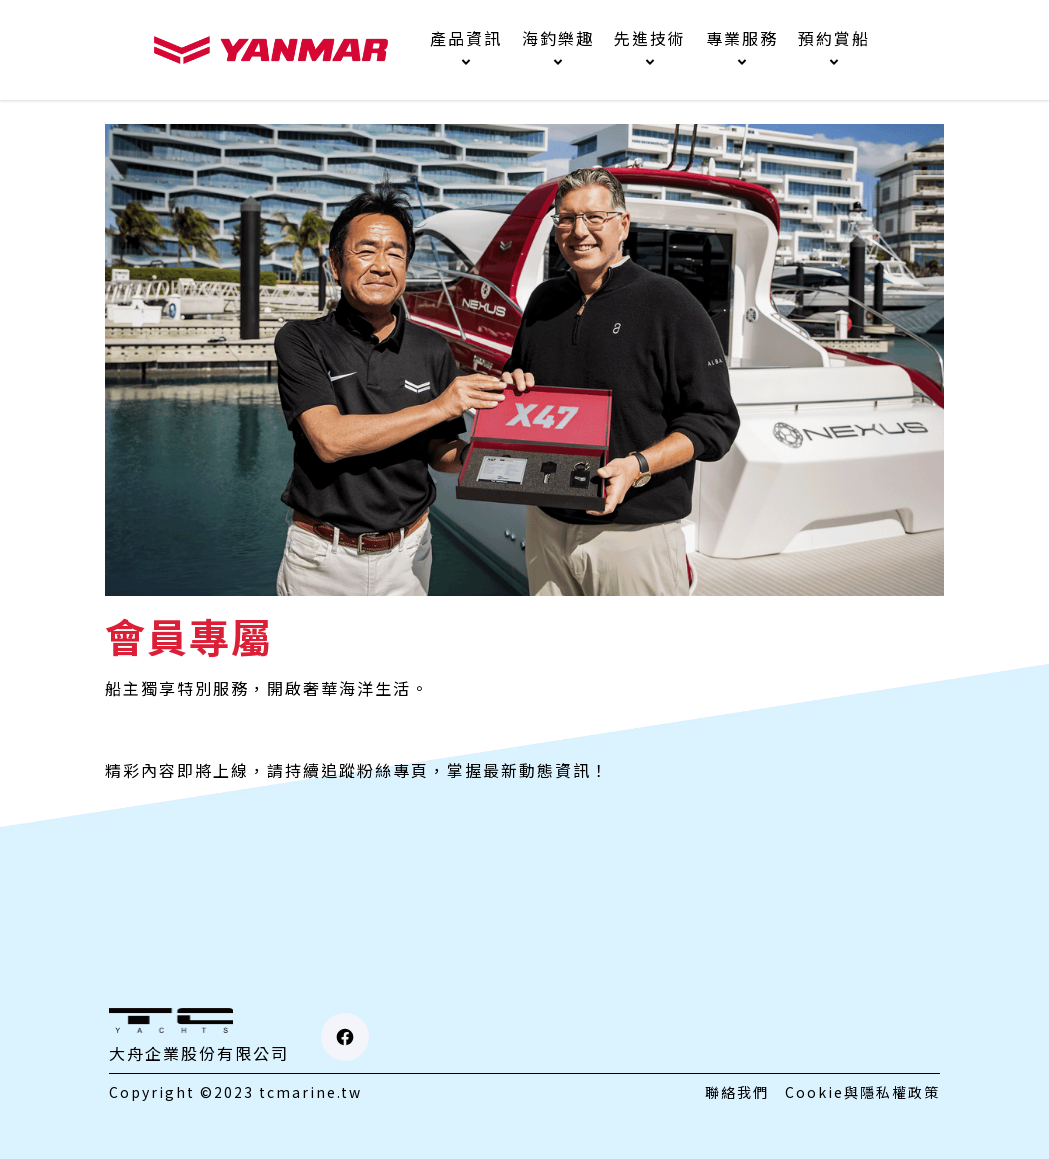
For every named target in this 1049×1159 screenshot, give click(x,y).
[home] (271, 50)
